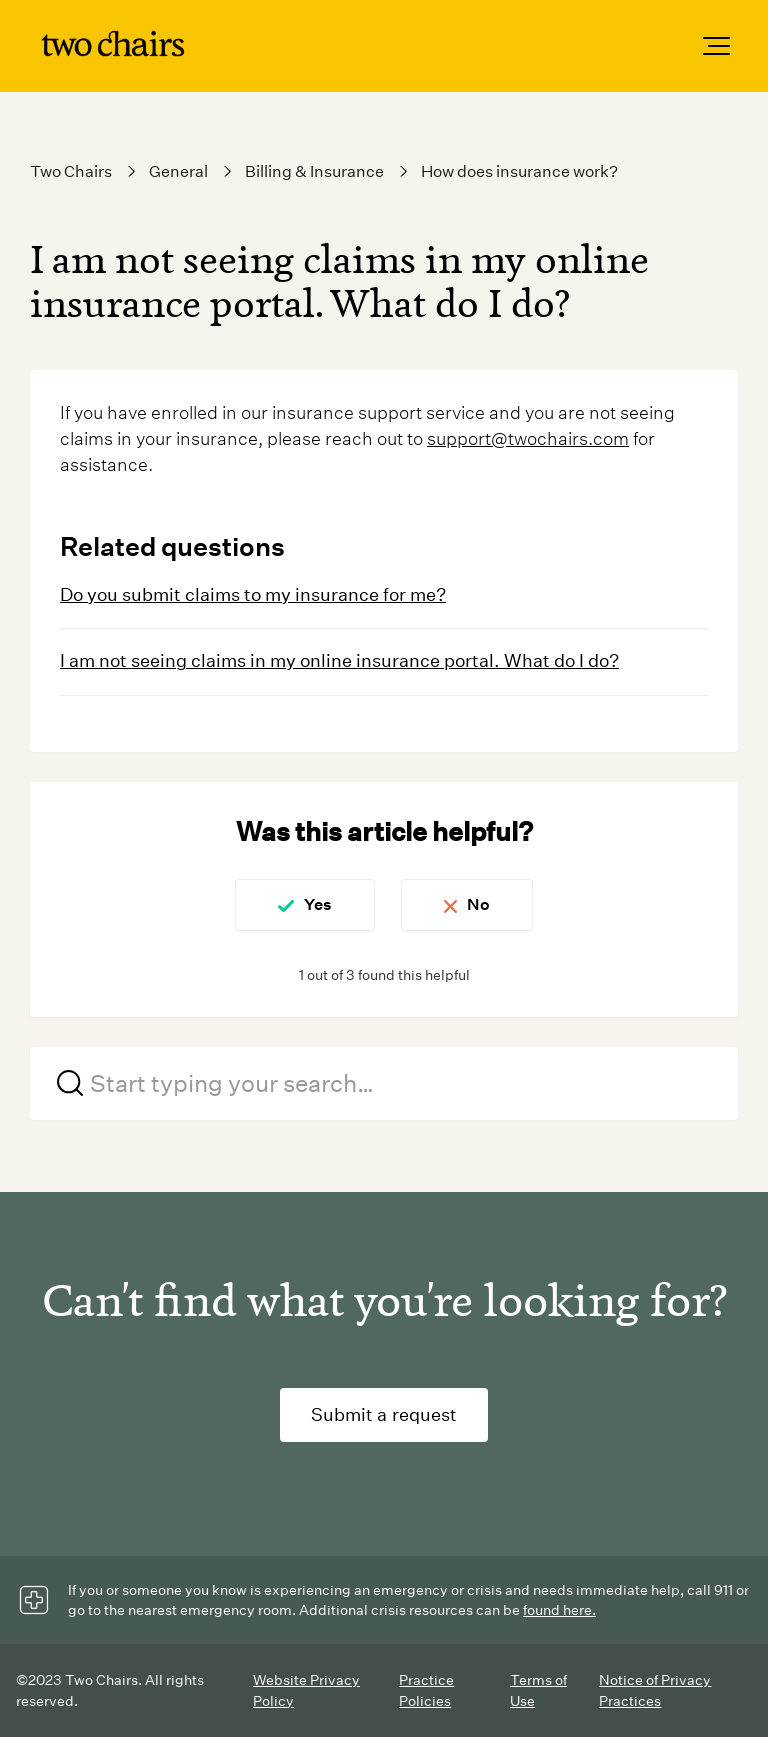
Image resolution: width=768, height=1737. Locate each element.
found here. (559, 1610)
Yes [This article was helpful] (318, 904)
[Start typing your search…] (384, 1083)
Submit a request (384, 1414)
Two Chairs (71, 171)
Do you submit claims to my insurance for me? (253, 594)
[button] (716, 46)
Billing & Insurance (314, 171)
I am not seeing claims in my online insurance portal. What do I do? (339, 660)
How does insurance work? (519, 171)
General (178, 171)
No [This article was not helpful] (478, 904)
